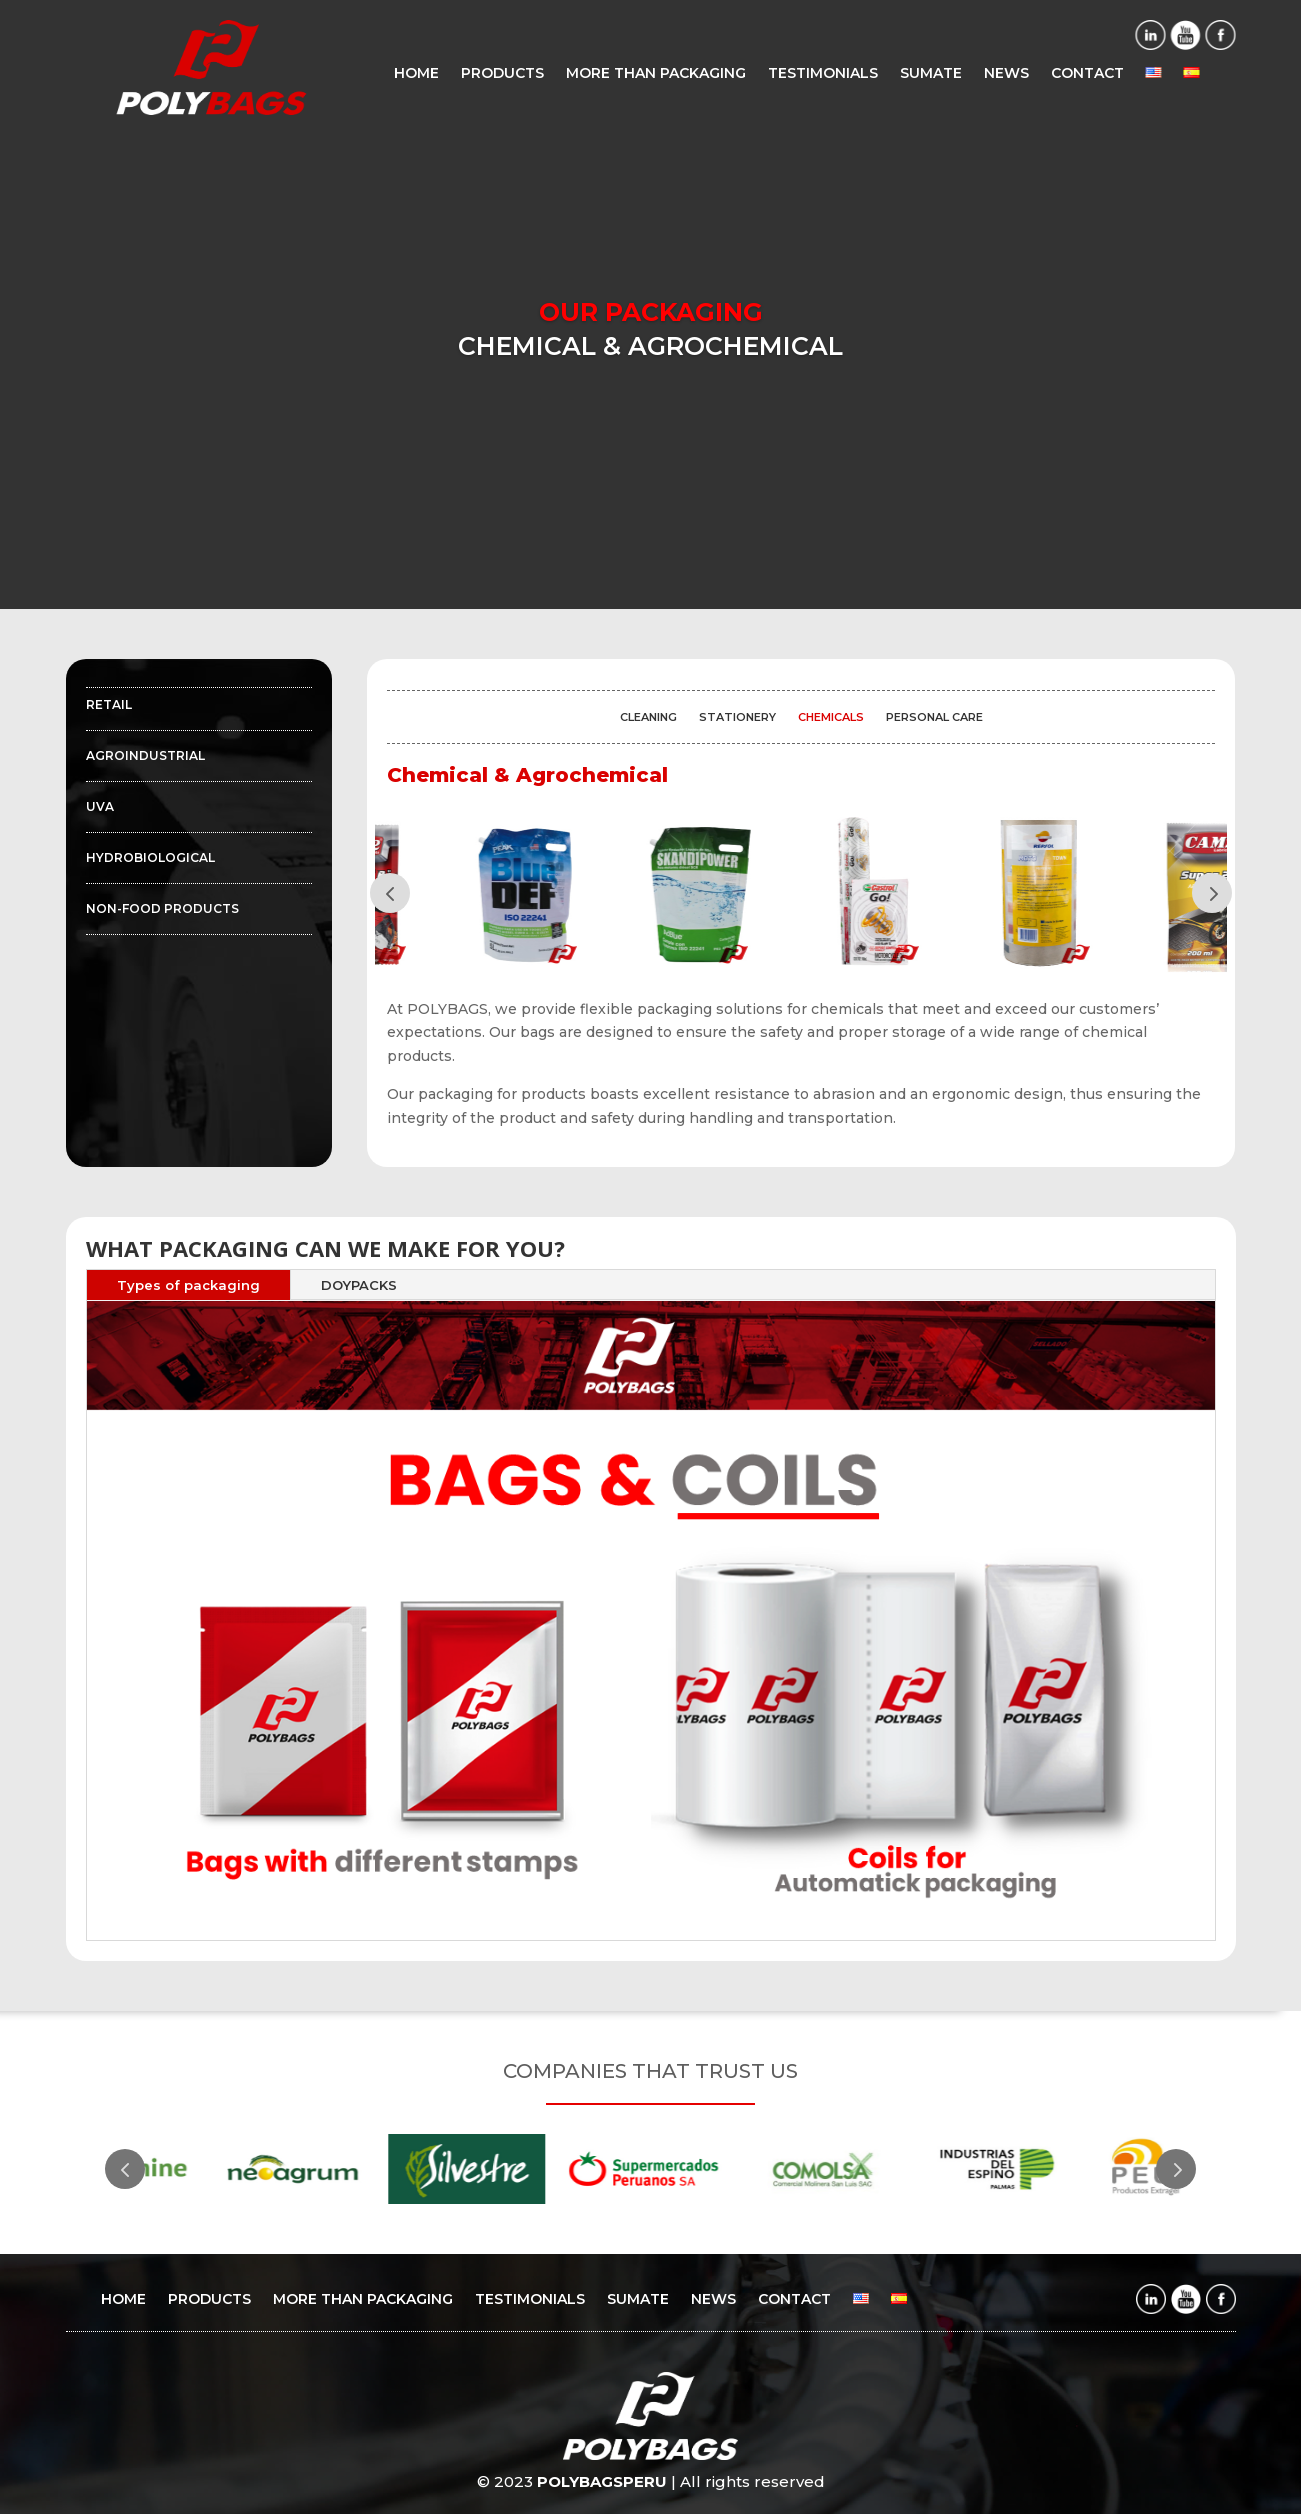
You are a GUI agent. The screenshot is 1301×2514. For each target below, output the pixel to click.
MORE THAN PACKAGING (656, 74)
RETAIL (109, 705)
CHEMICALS (831, 717)
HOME (416, 74)
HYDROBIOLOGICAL (150, 858)
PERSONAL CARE (934, 717)
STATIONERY (737, 717)
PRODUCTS (502, 74)
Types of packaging (188, 1285)
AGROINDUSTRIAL (145, 756)
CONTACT (1087, 74)
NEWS (1006, 74)
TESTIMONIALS (823, 74)
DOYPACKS (359, 1285)
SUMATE (931, 74)
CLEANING (648, 717)
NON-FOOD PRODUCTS (162, 909)
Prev (390, 893)
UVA (100, 807)
